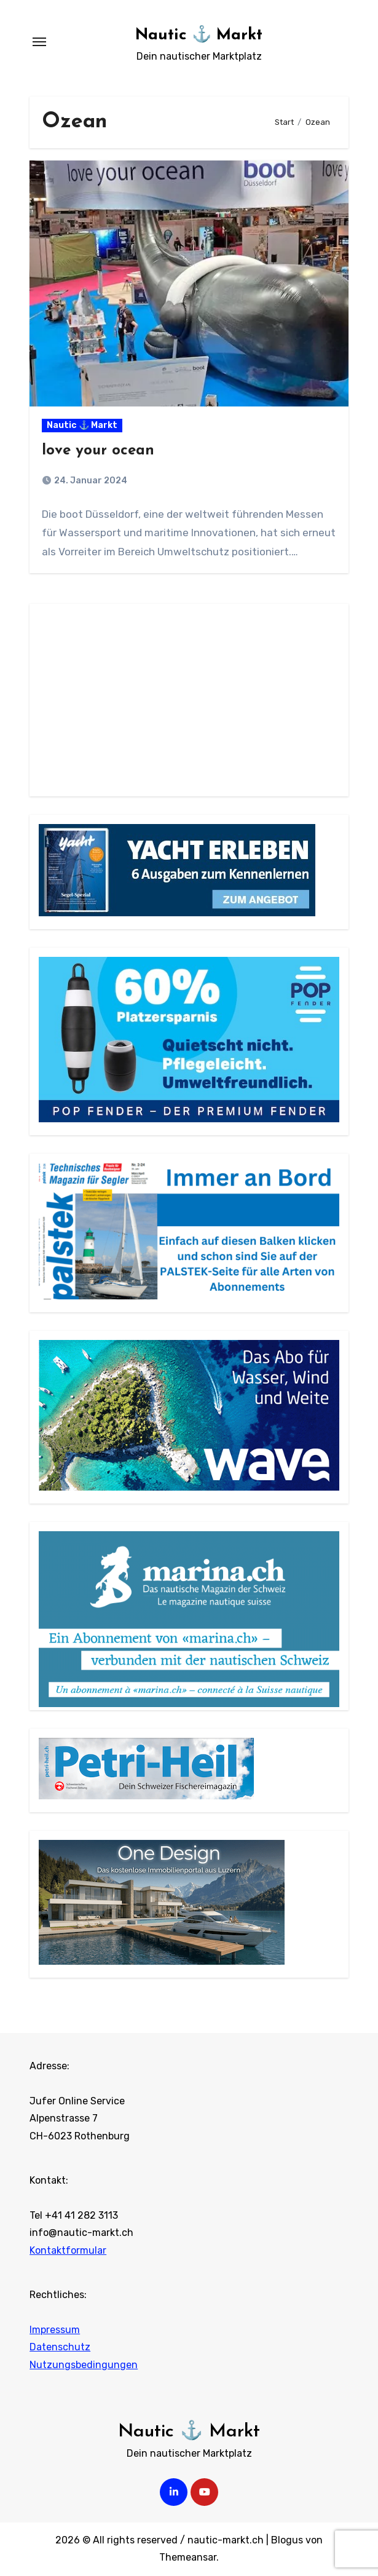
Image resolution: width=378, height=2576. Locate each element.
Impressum (55, 2330)
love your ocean (98, 450)
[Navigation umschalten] (39, 41)
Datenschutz (60, 2347)
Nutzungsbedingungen (84, 2365)
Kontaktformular (68, 2250)
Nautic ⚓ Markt (198, 35)
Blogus (287, 2540)
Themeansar (187, 2557)
